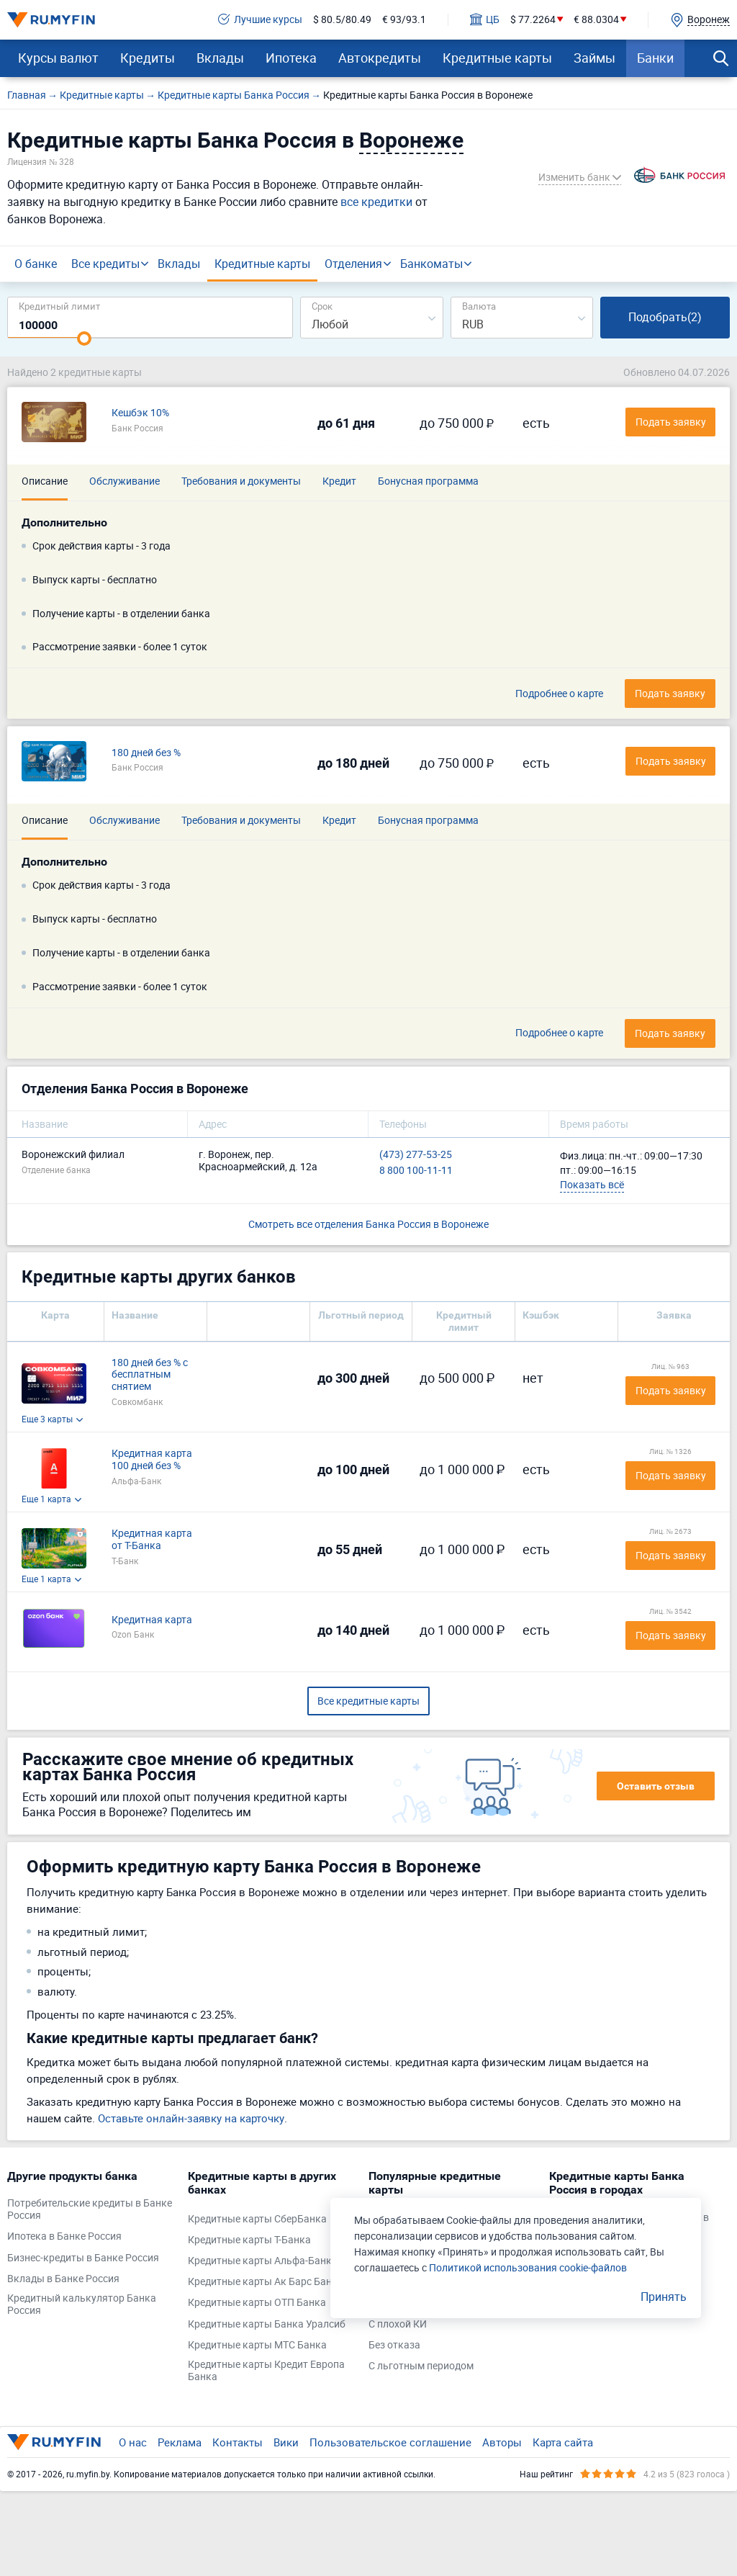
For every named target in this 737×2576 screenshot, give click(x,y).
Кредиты (147, 57)
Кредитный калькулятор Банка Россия (81, 2304)
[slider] (84, 338)
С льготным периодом (421, 2366)
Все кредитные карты (368, 1700)
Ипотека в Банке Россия (64, 2236)
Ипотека (291, 57)
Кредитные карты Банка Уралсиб (266, 2324)
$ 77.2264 (533, 20)
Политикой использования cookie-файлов (528, 2267)
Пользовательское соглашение (390, 2442)
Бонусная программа (428, 481)
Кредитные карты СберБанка (257, 2219)
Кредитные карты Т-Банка (249, 2240)
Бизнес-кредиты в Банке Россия (83, 2258)
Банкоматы (431, 263)
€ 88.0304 (596, 20)
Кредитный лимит (59, 306)
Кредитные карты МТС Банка (257, 2345)
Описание (45, 481)
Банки (655, 57)
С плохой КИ (397, 2324)
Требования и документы (241, 481)
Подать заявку (671, 1390)
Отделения (353, 263)
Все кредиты (105, 263)
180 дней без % (146, 753)
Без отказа (394, 2345)
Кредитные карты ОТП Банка (257, 2303)
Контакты (237, 2442)
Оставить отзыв (656, 1786)
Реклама (180, 2442)
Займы (594, 57)
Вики (286, 2442)
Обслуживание (124, 481)
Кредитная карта (152, 1620)
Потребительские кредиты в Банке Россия (89, 2209)
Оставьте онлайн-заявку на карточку (191, 2118)
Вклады (220, 57)
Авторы (502, 2442)
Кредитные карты (497, 57)
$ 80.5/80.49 (342, 20)
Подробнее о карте (559, 694)
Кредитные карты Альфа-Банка (263, 2261)
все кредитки (376, 202)
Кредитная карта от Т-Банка (152, 1539)
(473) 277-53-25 (415, 1155)
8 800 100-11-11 (416, 1170)
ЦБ (484, 20)
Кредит (339, 481)
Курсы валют (58, 57)
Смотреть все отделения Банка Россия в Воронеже (368, 1224)
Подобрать (665, 317)
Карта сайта (563, 2442)
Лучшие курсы (260, 20)
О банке (35, 263)
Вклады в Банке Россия (63, 2279)
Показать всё (592, 1184)
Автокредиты (379, 57)
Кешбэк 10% (140, 413)
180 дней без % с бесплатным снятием (150, 1375)
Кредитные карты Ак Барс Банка (265, 2282)
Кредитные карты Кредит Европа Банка (266, 2371)
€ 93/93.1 (404, 20)
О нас (133, 2442)
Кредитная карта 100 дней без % (152, 1460)
